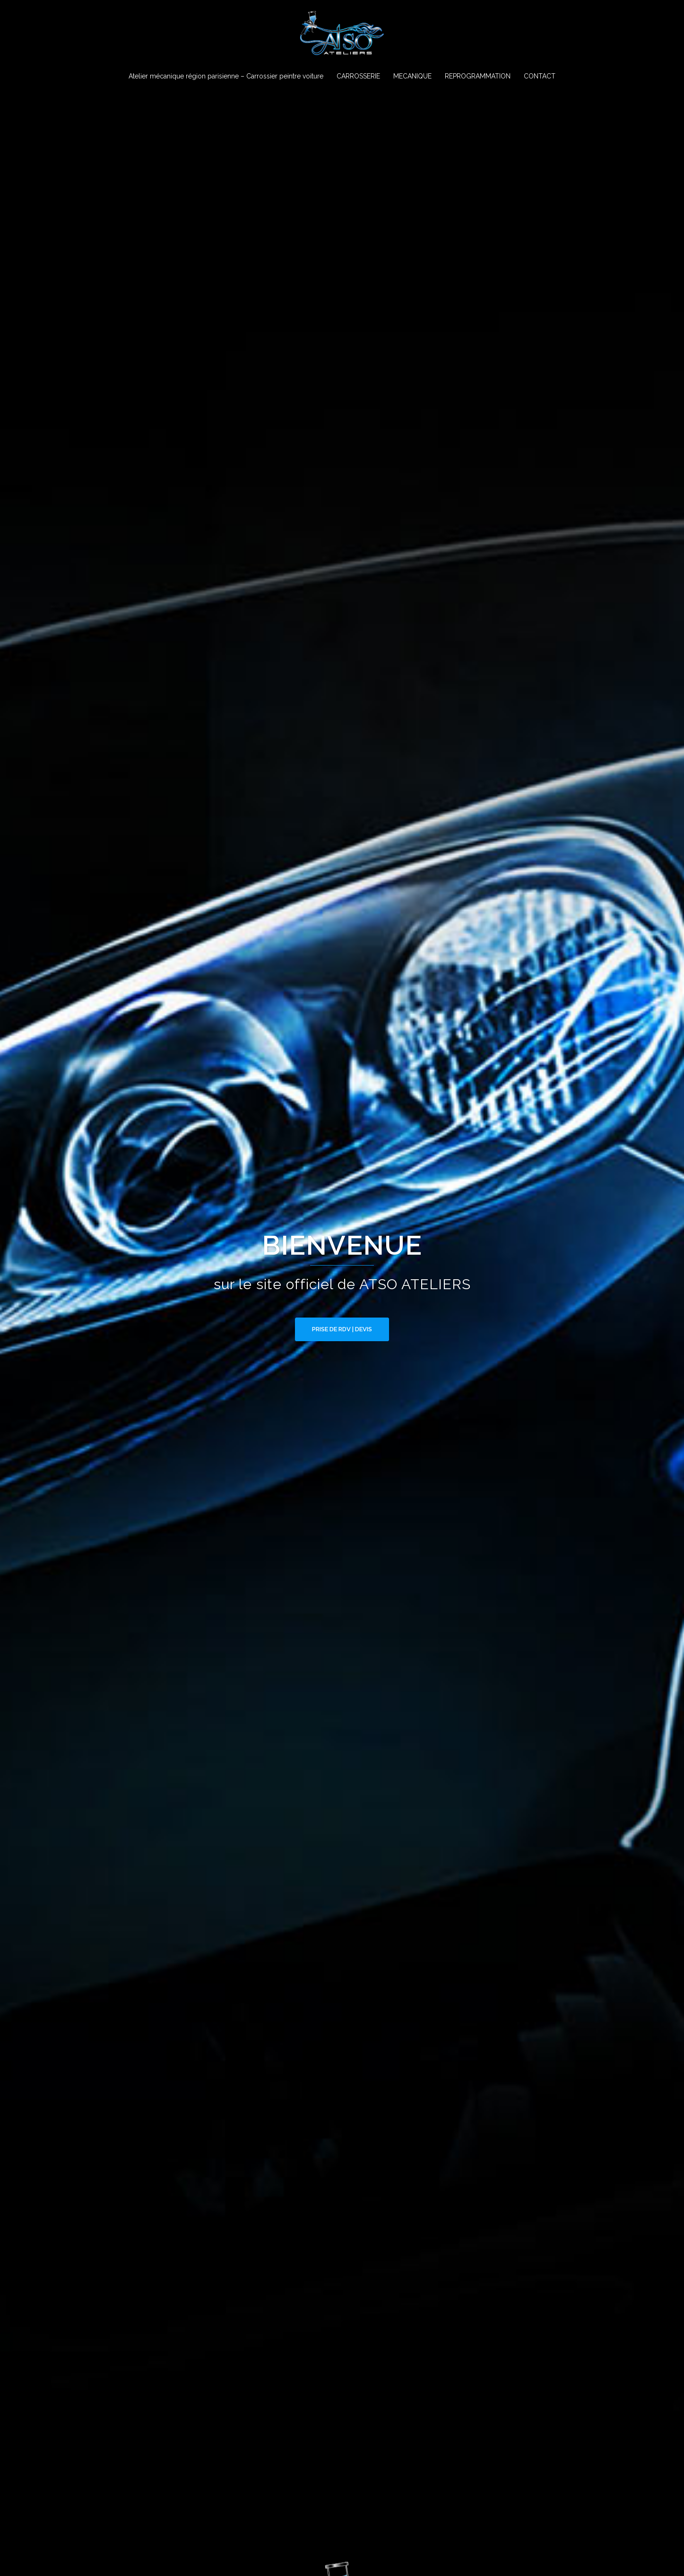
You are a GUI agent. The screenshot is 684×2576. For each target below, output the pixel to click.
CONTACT (539, 76)
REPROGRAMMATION (478, 76)
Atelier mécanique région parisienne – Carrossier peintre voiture (226, 76)
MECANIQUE (412, 76)
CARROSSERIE (358, 76)
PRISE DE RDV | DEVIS (342, 1329)
